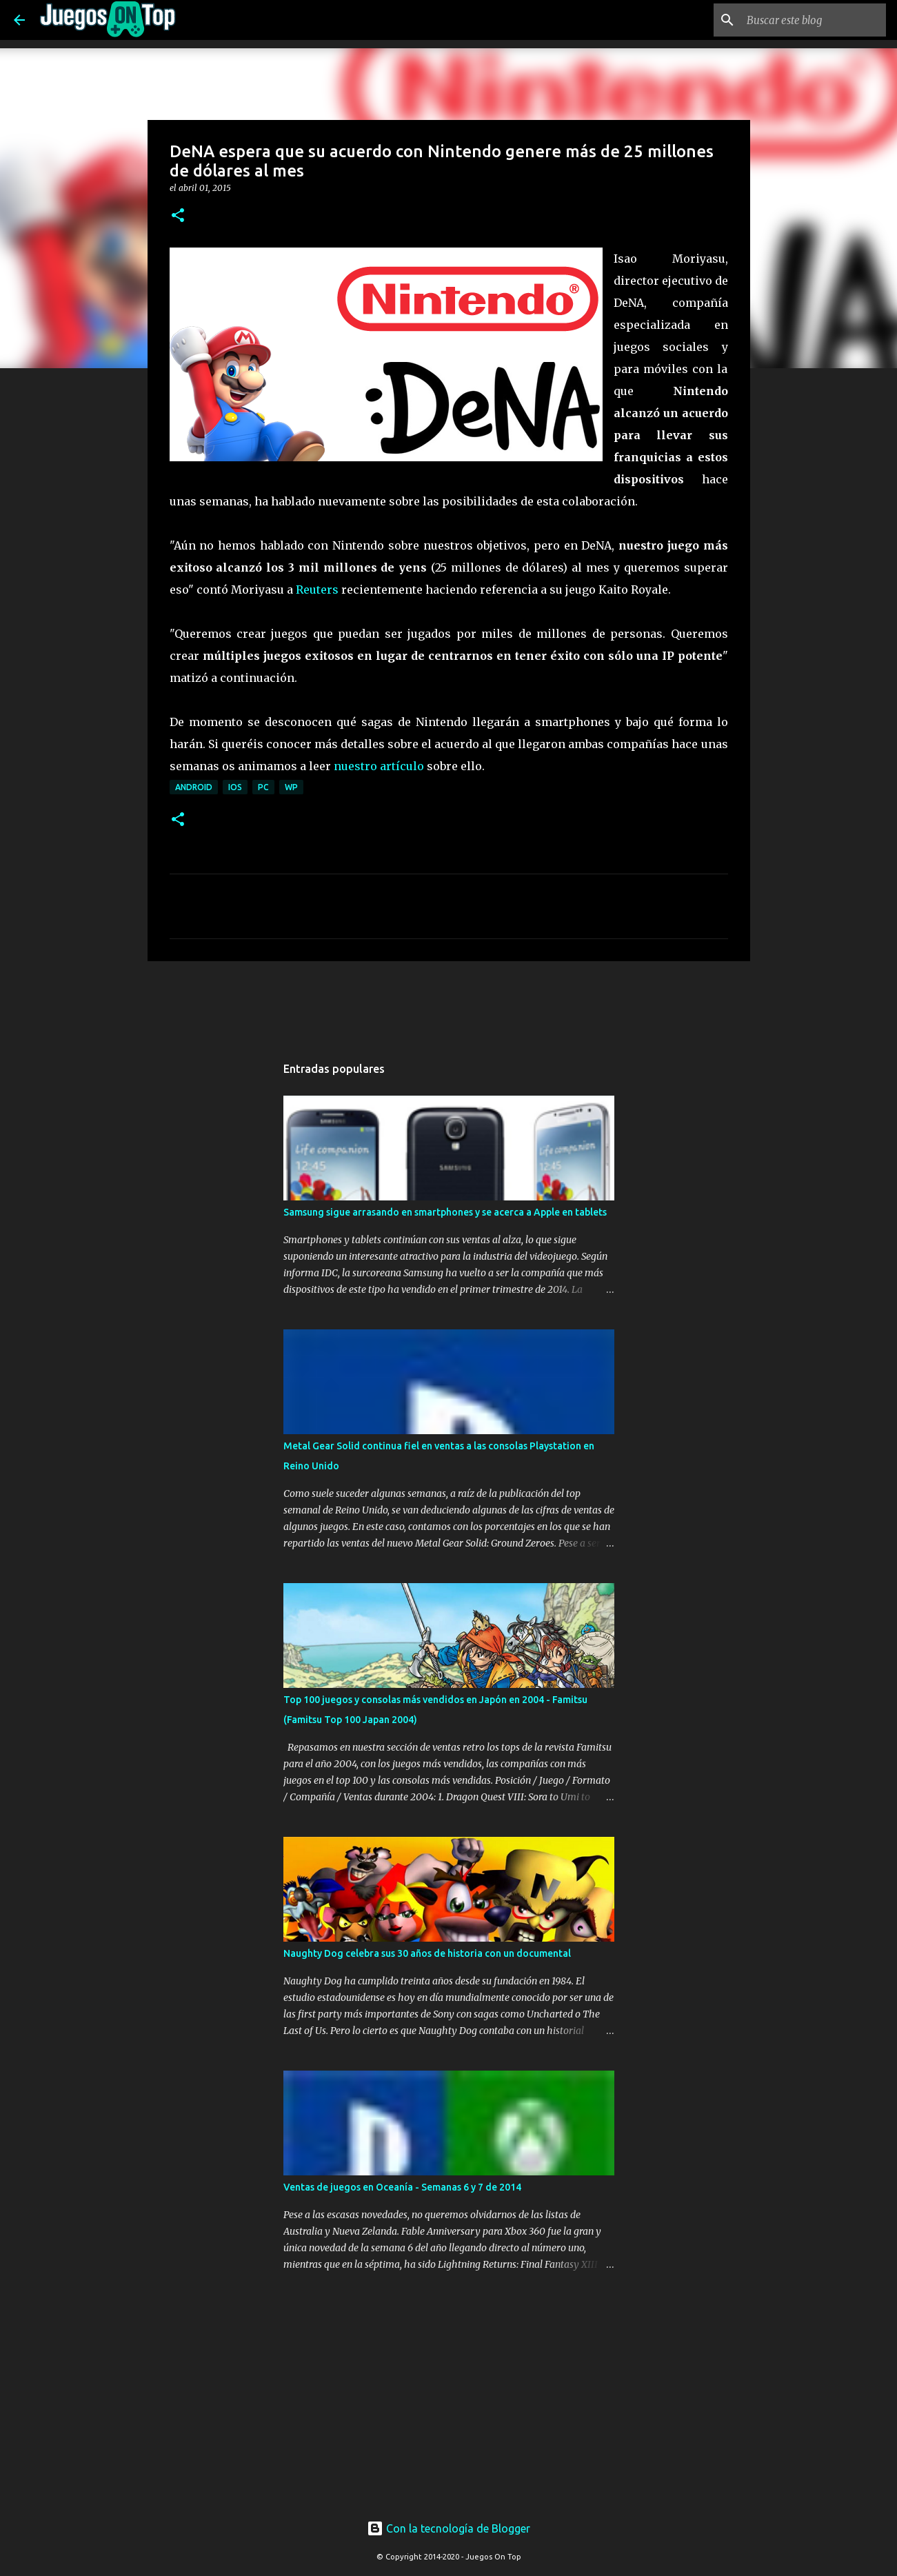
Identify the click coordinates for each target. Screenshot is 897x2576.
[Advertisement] (393, 998)
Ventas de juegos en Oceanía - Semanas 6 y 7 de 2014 (402, 2187)
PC (263, 787)
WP (291, 787)
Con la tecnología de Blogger (448, 2528)
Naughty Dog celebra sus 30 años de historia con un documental (427, 1953)
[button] (178, 216)
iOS (235, 787)
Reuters (317, 589)
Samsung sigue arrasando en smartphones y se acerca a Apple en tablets (445, 1212)
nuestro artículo (379, 766)
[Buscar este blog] (813, 20)
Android (193, 787)
